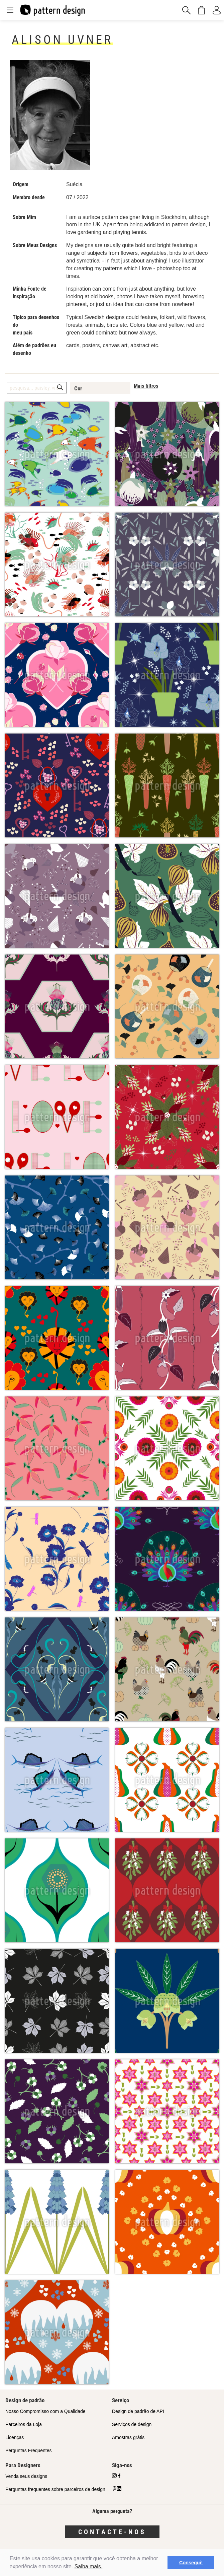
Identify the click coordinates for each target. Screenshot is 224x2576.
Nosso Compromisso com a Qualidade (45, 2411)
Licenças (14, 2437)
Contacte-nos (112, 2532)
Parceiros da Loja (23, 2424)
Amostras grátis (128, 2437)
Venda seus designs (26, 2476)
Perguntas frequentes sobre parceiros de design (55, 2489)
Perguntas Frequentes (28, 2450)
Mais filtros (146, 386)
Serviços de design (131, 2424)
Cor (78, 388)
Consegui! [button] (191, 2562)
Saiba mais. (89, 2566)
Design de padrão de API (138, 2411)
